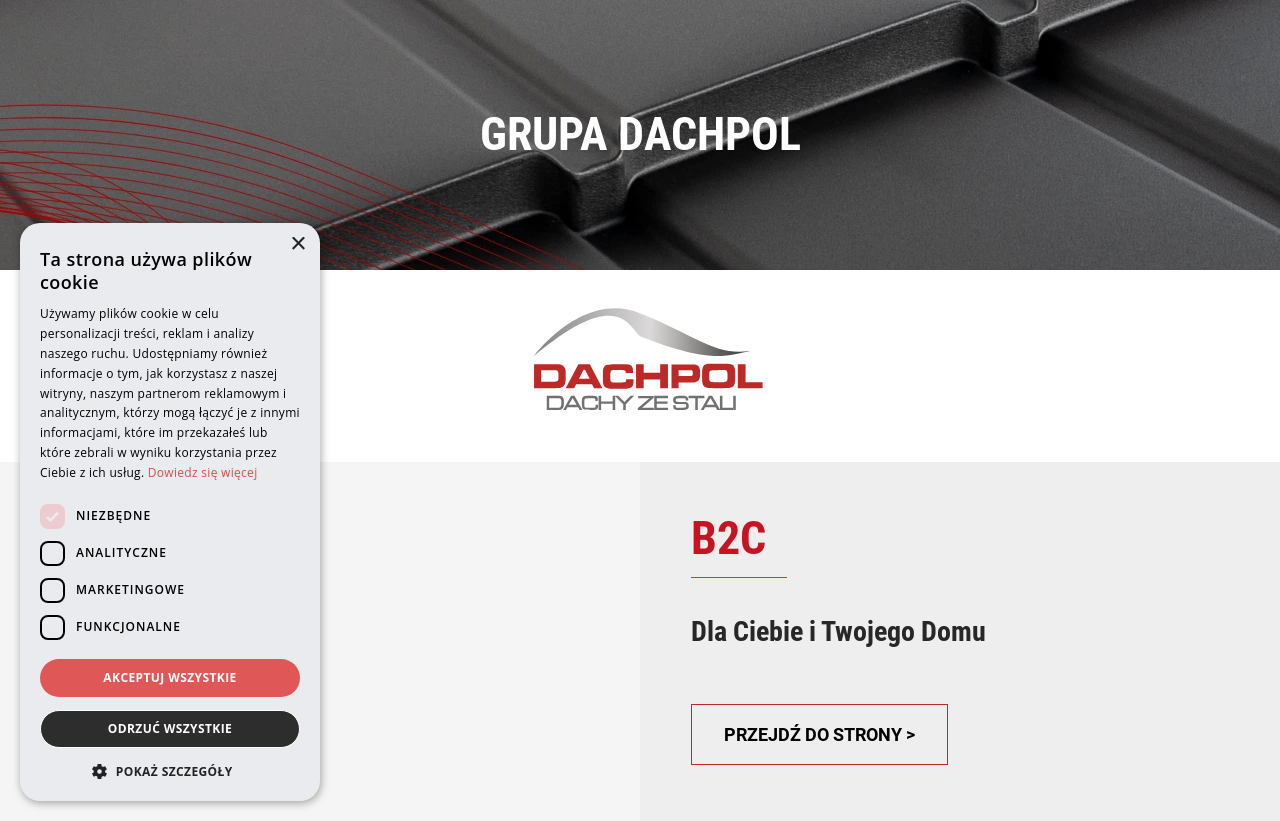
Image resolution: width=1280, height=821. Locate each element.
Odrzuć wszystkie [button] (170, 728)
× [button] (297, 244)
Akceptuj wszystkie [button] (169, 677)
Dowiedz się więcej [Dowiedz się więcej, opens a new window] (203, 472)
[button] (170, 771)
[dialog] (170, 512)
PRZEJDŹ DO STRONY (813, 734)
